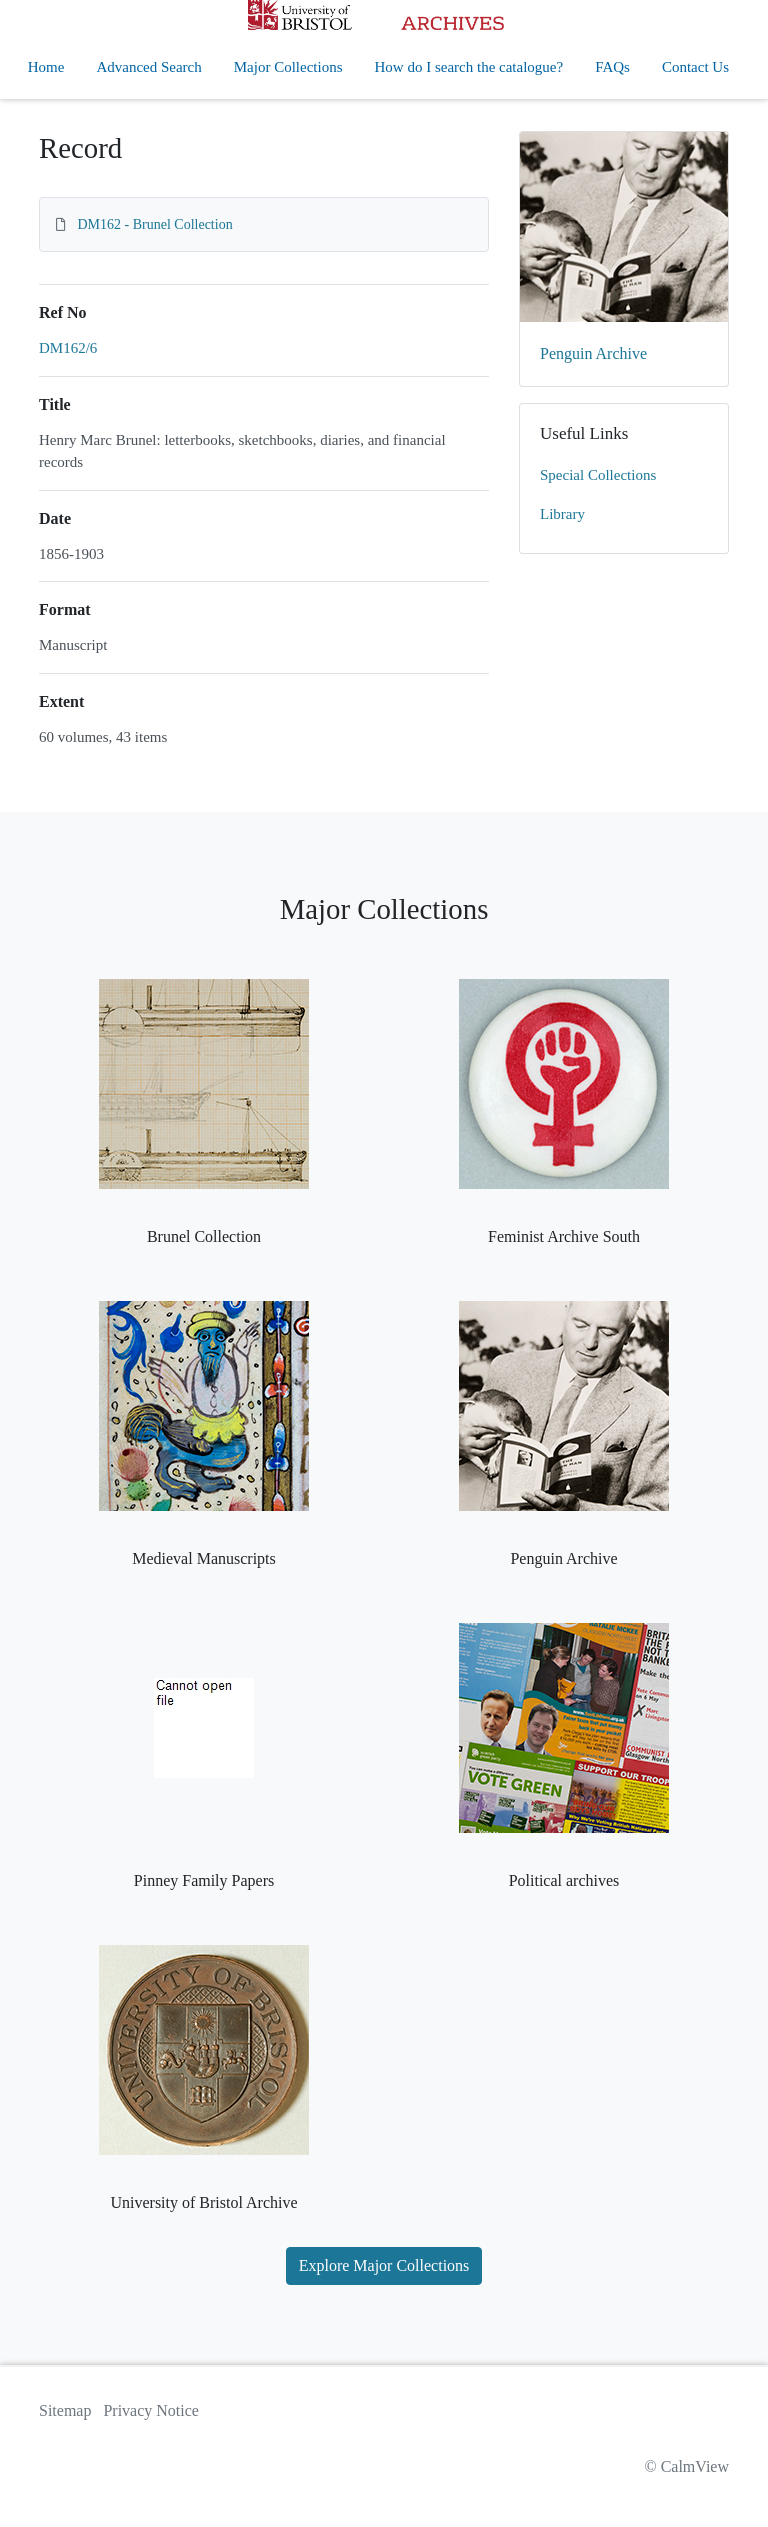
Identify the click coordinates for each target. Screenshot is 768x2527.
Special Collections (598, 475)
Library (562, 514)
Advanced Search (148, 67)
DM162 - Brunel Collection (155, 224)
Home (46, 67)
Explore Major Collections (384, 2265)
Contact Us (695, 67)
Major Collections (288, 67)
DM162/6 (68, 348)
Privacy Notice (151, 2410)
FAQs (612, 67)
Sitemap (65, 2410)
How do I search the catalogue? (469, 67)
